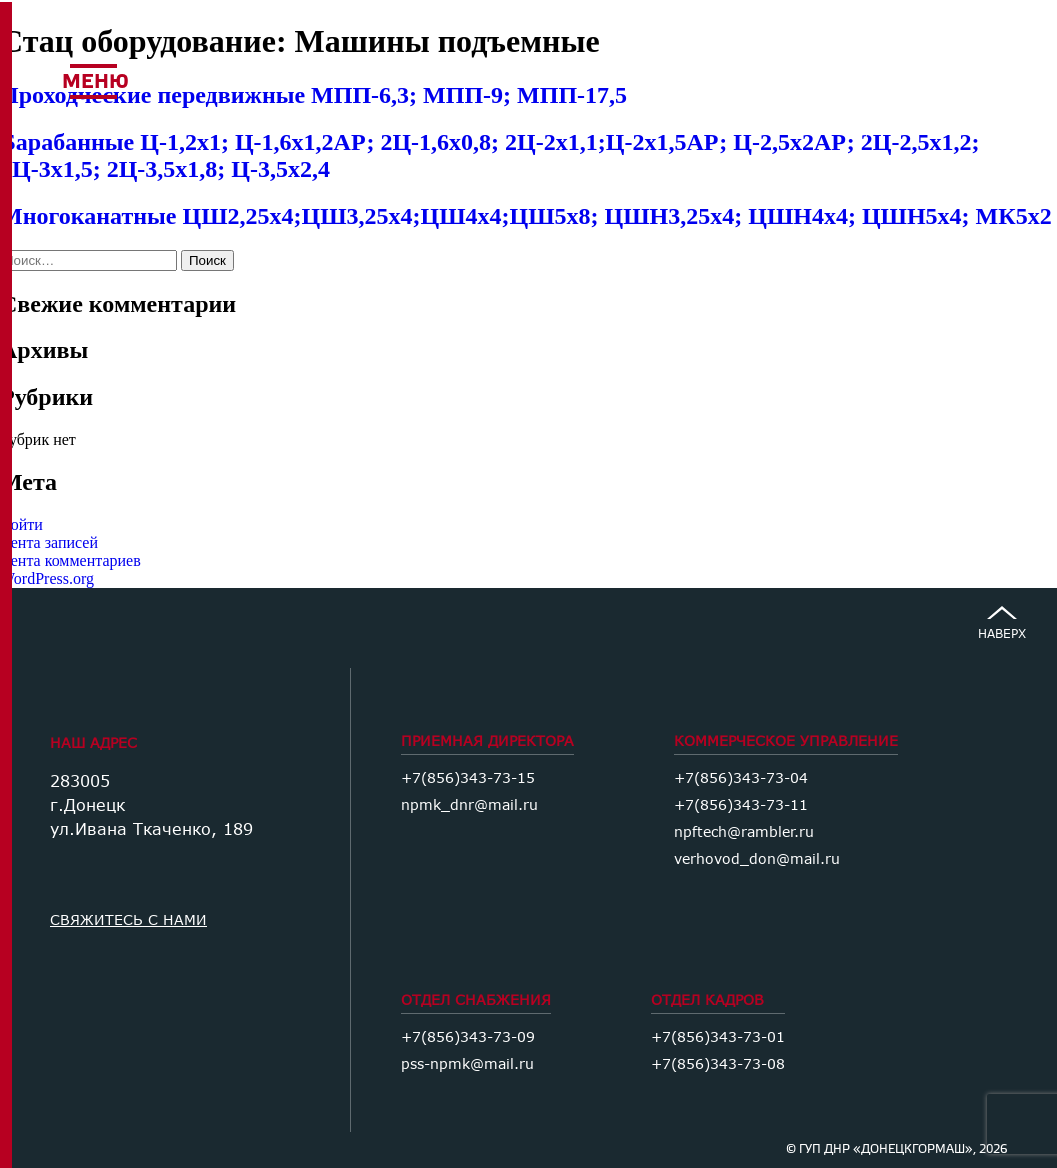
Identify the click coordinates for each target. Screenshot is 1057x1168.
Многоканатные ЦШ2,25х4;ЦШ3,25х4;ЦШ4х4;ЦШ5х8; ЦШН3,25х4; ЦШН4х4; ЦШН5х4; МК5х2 (526, 216)
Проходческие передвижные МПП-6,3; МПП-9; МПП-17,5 (313, 95)
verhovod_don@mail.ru (757, 858)
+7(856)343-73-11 (741, 804)
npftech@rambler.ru (744, 831)
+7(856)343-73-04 (741, 777)
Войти (21, 524)
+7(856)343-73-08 (718, 1063)
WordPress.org (47, 578)
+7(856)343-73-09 (468, 1036)
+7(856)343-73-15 (468, 777)
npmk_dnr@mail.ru (469, 804)
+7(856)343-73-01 (718, 1036)
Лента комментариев (70, 560)
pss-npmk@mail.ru (467, 1063)
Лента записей (49, 542)
